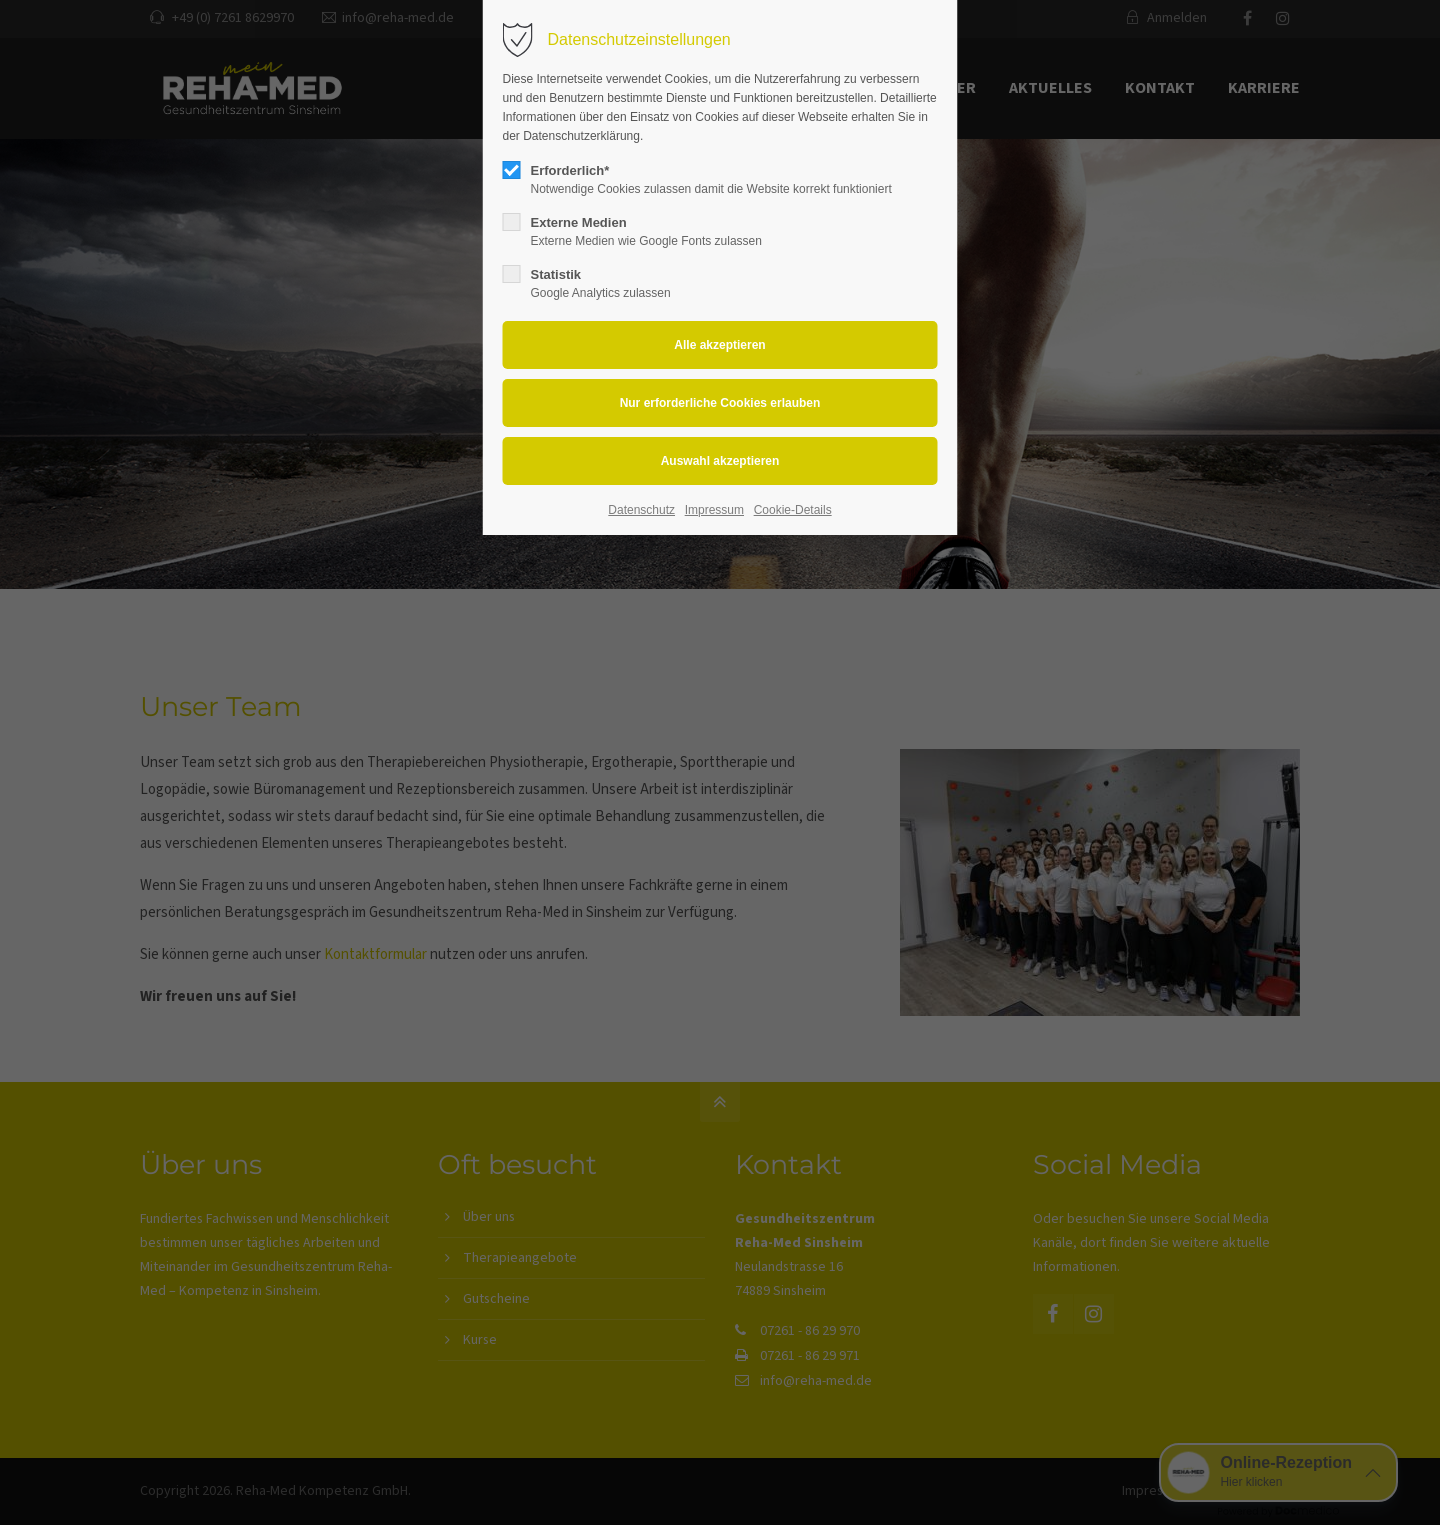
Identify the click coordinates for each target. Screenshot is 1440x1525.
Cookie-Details (793, 510)
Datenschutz (641, 510)
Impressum (714, 510)
